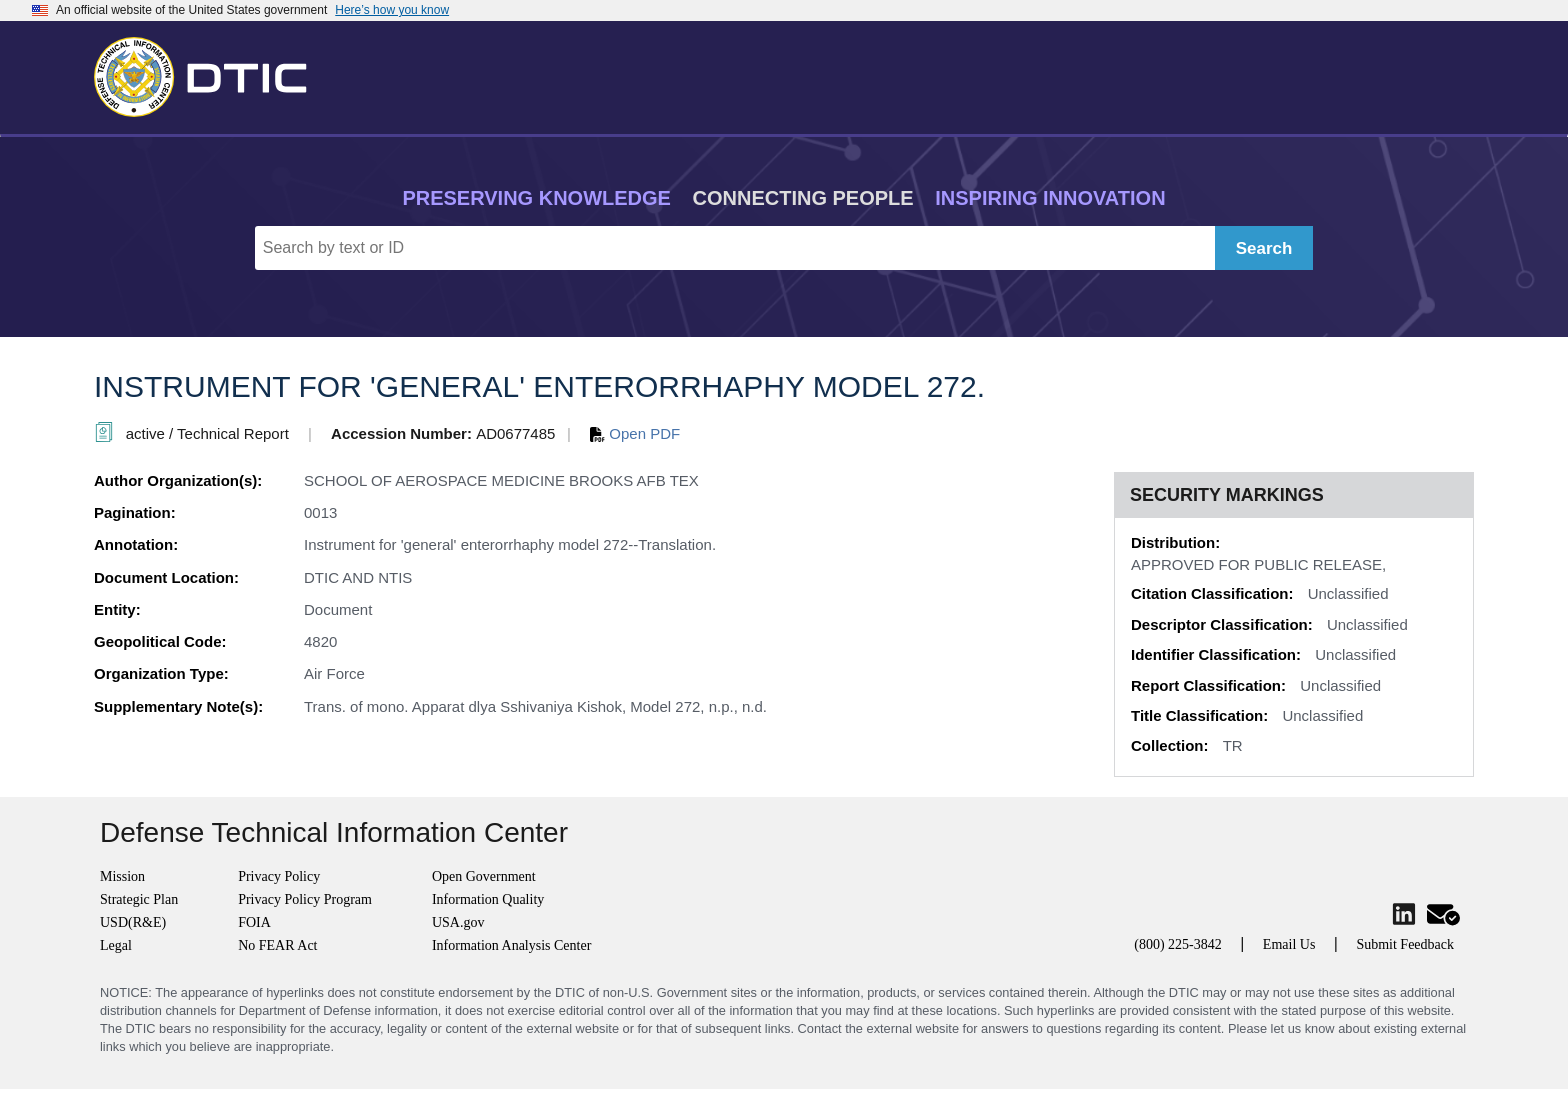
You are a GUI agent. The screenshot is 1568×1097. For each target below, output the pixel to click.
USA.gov (458, 922)
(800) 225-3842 (1178, 944)
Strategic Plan (139, 899)
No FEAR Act (277, 945)
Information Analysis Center (511, 945)
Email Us (1289, 944)
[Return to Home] (209, 73)
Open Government (484, 876)
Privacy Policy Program (305, 899)
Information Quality (488, 899)
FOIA (254, 922)
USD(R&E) (133, 922)
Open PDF (635, 433)
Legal (116, 945)
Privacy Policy (279, 876)
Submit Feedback (1405, 944)
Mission (122, 876)
